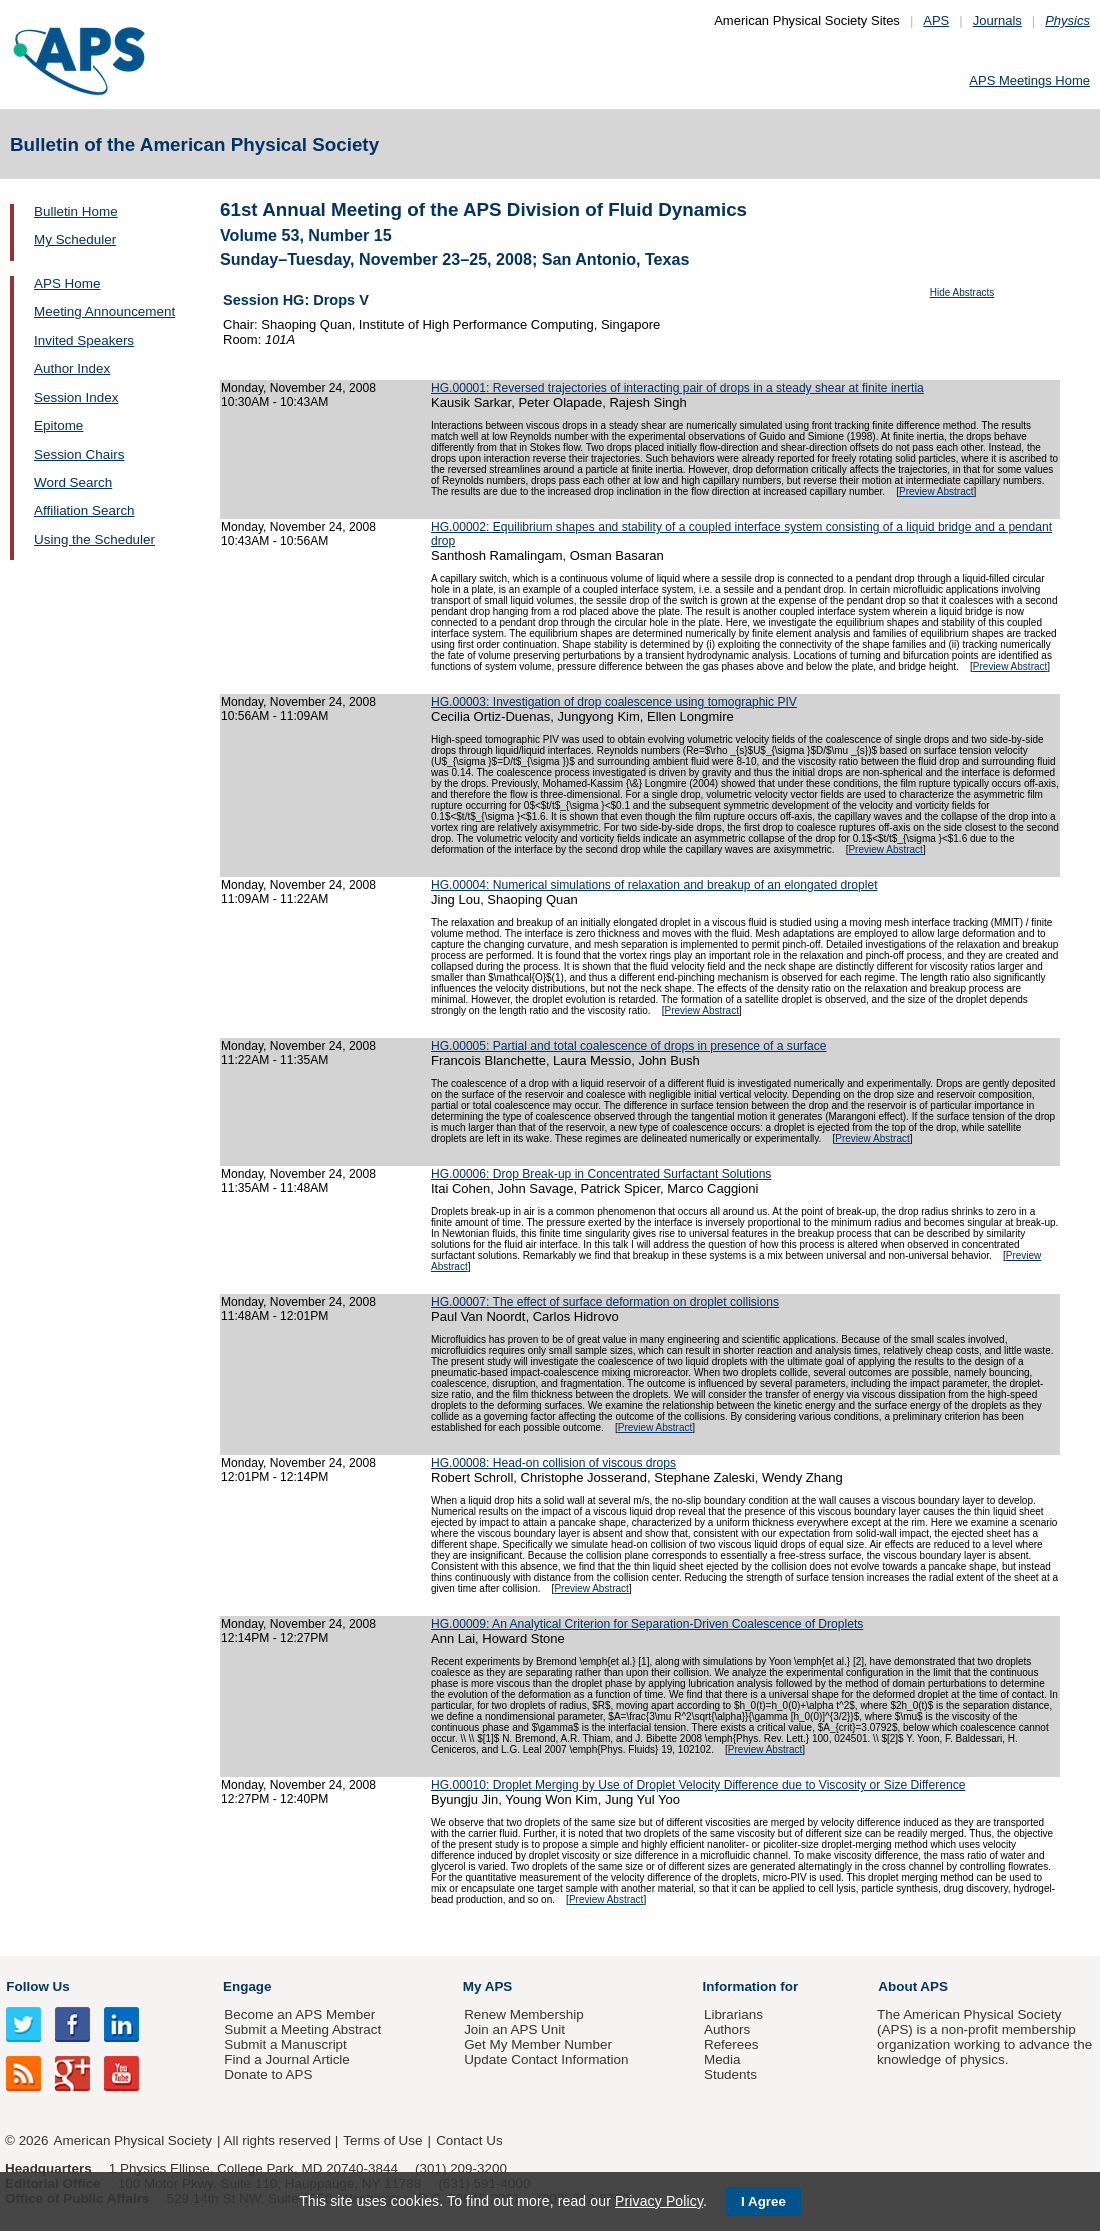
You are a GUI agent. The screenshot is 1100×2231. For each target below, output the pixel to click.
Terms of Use (382, 2140)
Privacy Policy (659, 2201)
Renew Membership (524, 2014)
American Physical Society (133, 2140)
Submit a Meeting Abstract (302, 2029)
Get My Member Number (538, 2044)
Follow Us (37, 1986)
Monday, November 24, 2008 (298, 388)
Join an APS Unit (514, 2029)
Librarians (733, 2014)
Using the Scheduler (94, 539)
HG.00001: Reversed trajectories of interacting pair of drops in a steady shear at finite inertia (677, 388)
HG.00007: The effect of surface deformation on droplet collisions (605, 1302)
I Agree (763, 2201)
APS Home (67, 283)
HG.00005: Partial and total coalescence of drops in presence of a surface (628, 1046)
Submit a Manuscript (285, 2044)
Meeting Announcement (104, 311)
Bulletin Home (76, 211)
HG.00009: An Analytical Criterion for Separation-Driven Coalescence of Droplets (647, 1624)
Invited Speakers (84, 340)
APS (936, 20)
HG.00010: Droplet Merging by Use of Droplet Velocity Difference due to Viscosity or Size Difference (698, 1785)
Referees (731, 2044)
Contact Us (469, 2140)
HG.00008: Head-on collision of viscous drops (553, 1463)
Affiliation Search (84, 510)
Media (722, 2059)
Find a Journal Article (286, 2059)
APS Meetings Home (1029, 80)
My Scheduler (75, 239)
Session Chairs (79, 454)
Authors (727, 2029)
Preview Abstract (936, 491)
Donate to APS (268, 2074)
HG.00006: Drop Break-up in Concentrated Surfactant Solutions (601, 1174)
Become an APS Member (299, 2014)
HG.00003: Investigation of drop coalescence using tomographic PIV (614, 702)
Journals (997, 20)
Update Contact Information (546, 2059)
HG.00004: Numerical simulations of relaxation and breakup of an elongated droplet (654, 885)
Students (730, 2074)
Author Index (72, 368)
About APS (913, 1986)
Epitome (58, 425)
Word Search (73, 482)
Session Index (76, 397)
